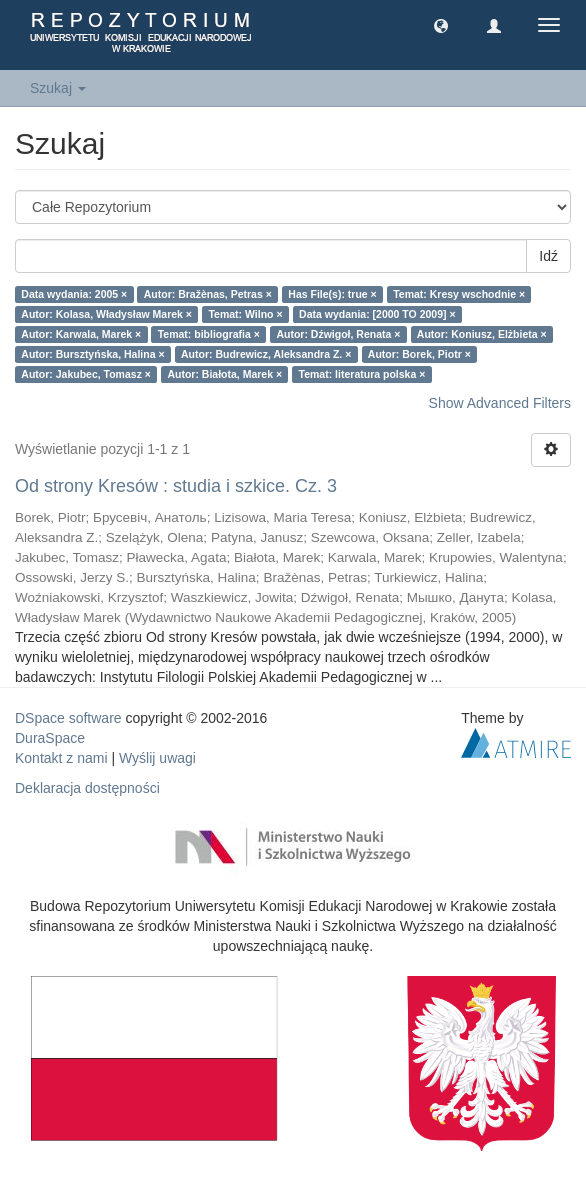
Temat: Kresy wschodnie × (459, 294)
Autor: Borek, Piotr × (419, 354)
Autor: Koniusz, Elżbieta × (482, 334)
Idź (548, 256)
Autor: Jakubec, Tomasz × (86, 374)
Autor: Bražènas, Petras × (208, 294)
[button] (441, 25)
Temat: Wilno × (245, 314)
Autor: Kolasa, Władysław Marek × (106, 314)
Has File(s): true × (332, 294)
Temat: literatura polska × (362, 374)
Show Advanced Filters (500, 403)
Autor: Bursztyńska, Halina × (92, 354)
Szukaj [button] (58, 88)
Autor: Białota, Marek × (224, 374)
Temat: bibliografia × (209, 334)
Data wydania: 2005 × (74, 294)
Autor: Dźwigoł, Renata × (338, 334)
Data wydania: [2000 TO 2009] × (377, 314)
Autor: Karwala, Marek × (81, 334)
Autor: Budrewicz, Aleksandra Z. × (266, 354)
